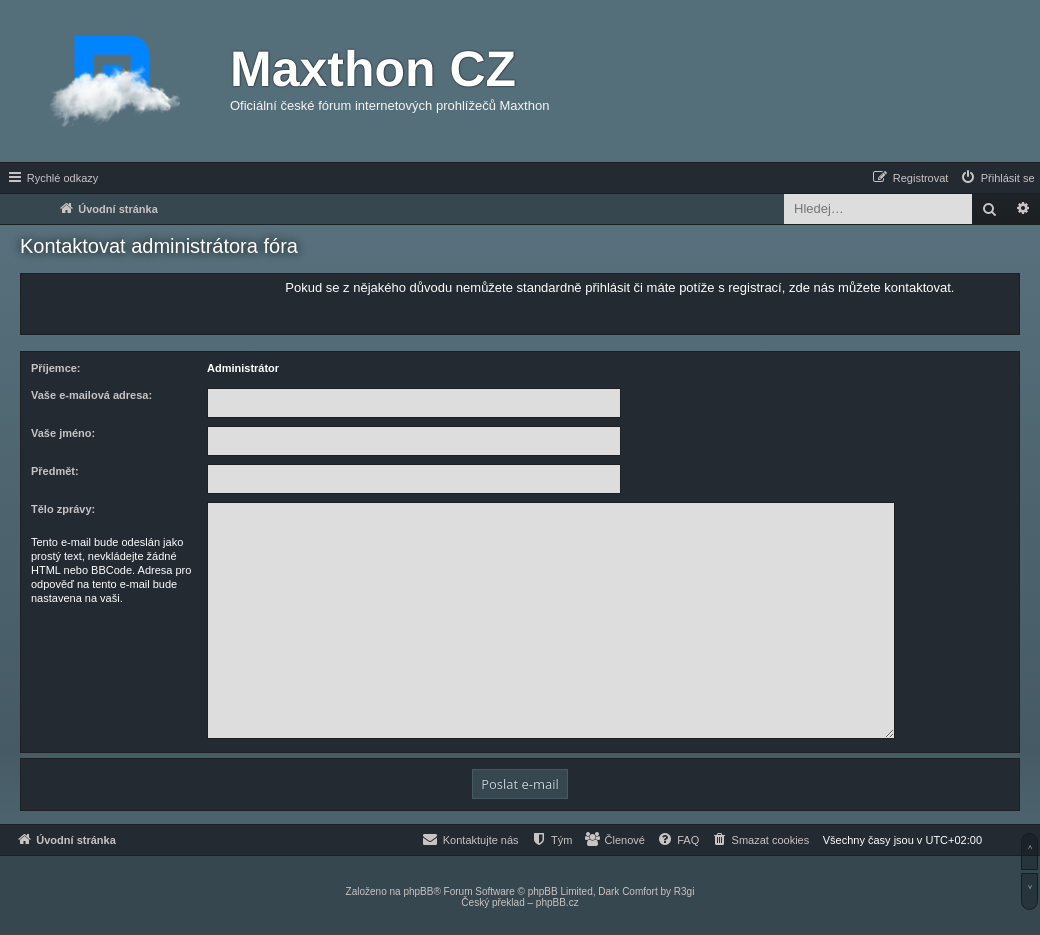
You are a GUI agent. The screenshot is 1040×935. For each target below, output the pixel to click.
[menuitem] (997, 178)
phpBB (418, 891)
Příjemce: (56, 368)
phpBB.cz (557, 902)
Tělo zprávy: (63, 509)
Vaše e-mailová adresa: (91, 395)
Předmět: (55, 471)
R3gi (684, 891)
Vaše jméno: (63, 433)
